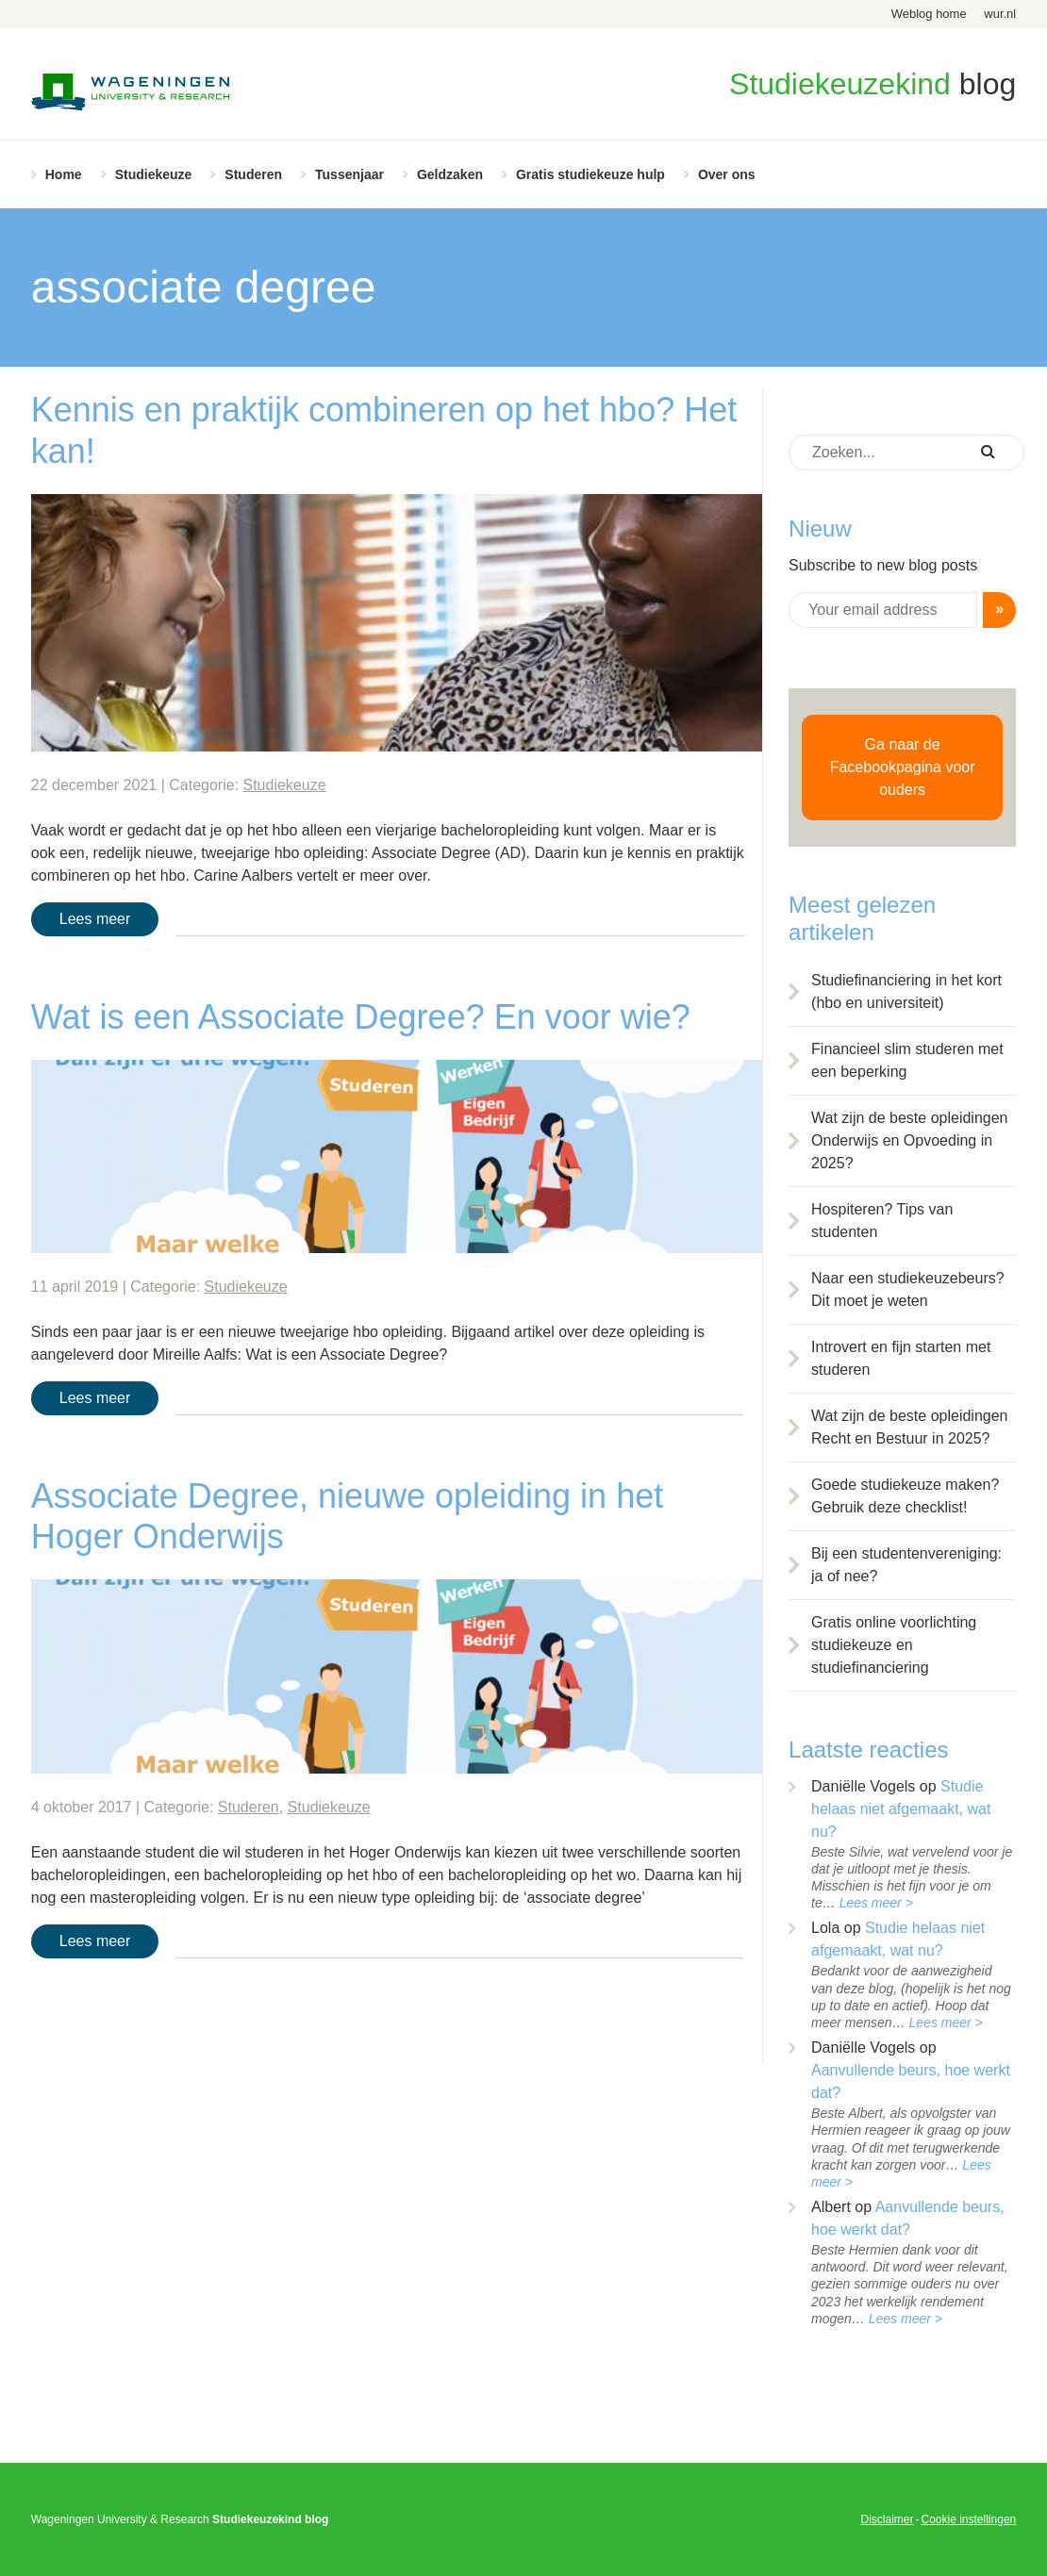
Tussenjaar (349, 174)
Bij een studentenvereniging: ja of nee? (906, 1564)
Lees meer (95, 919)
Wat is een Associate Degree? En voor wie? (360, 1017)
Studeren (253, 174)
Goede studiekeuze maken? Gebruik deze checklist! (905, 1496)
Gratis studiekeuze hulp (590, 174)
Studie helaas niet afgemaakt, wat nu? (900, 1809)
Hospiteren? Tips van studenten (882, 1220)
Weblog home (929, 14)
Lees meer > (876, 1902)
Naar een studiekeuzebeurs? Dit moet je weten (908, 1289)
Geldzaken (450, 174)
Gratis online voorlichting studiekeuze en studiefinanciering (893, 1645)
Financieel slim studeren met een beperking (907, 1060)
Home (63, 174)
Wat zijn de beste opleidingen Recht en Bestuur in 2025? (909, 1427)
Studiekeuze (153, 174)
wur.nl (1000, 14)
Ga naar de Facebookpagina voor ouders (902, 767)
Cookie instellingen (969, 2519)
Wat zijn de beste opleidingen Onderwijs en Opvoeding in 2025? (909, 1140)
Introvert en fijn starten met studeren (900, 1358)
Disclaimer (886, 2519)
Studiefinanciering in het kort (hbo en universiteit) (906, 991)
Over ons (727, 174)
